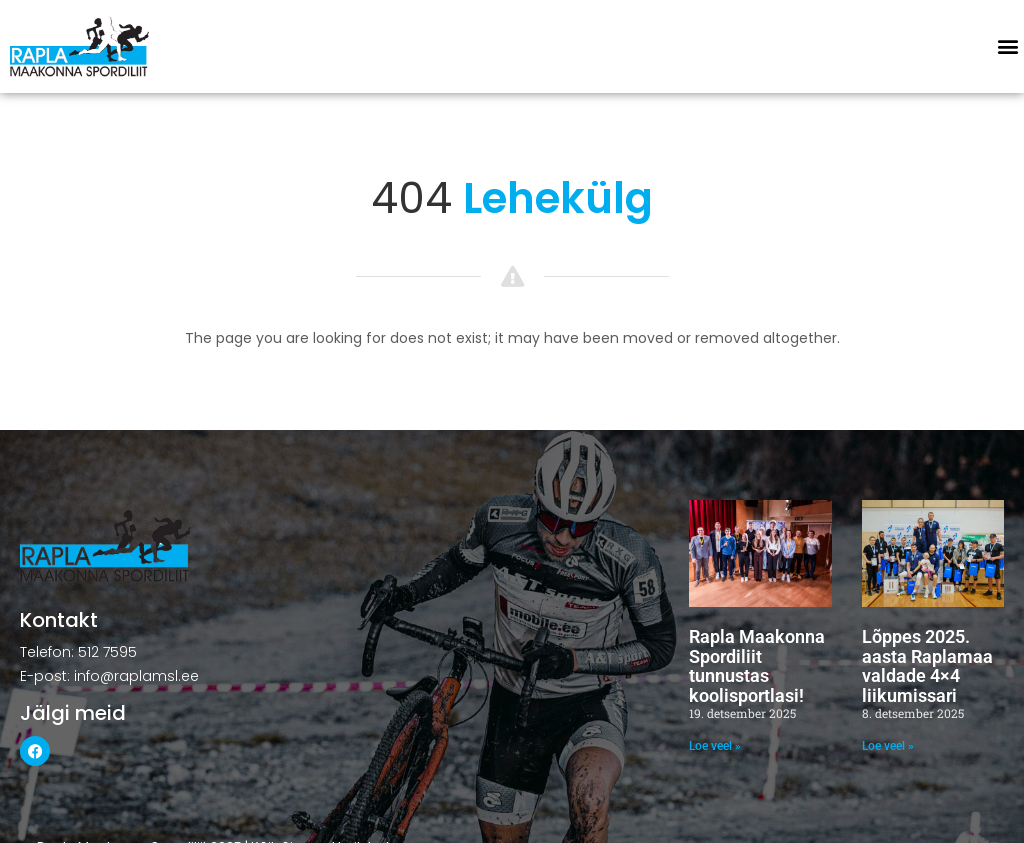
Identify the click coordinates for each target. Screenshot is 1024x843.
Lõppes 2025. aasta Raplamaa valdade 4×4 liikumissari (927, 666)
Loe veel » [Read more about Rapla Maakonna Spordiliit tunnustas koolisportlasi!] (715, 746)
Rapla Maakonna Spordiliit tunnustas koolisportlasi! (757, 666)
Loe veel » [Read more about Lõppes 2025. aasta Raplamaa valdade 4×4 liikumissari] (888, 746)
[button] (1007, 46)
